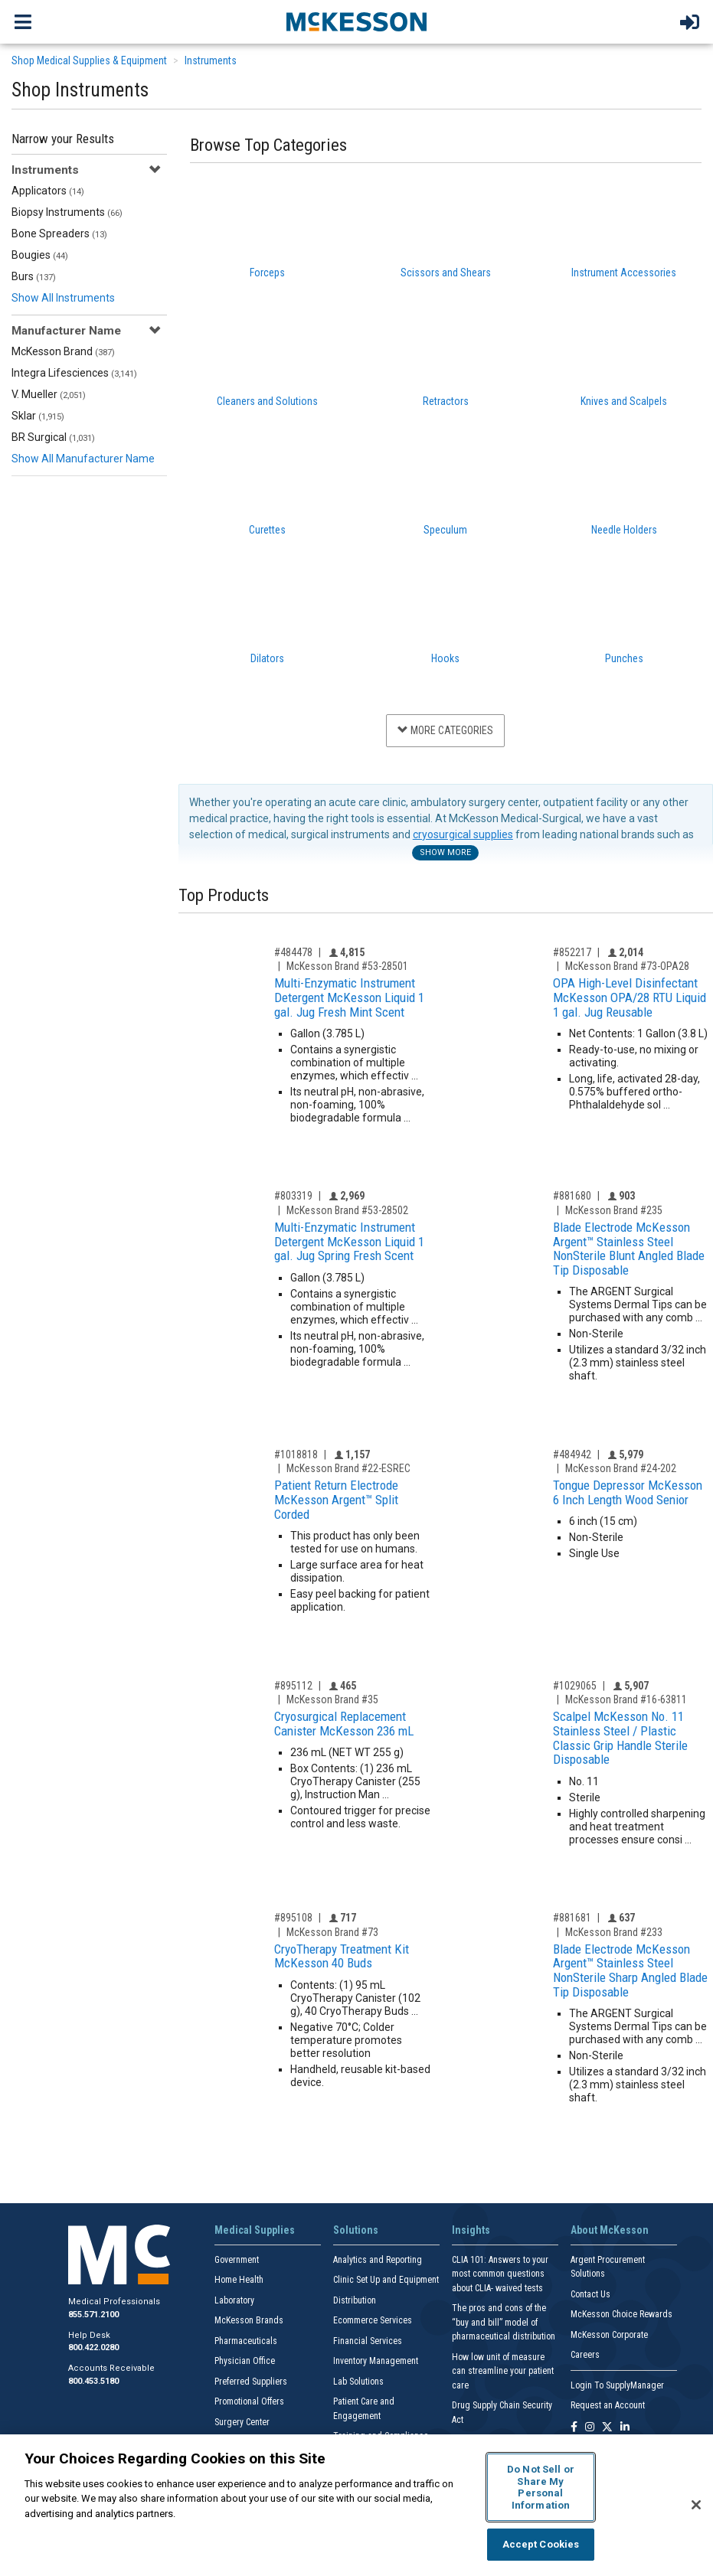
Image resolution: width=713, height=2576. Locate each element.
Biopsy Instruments (67, 212)
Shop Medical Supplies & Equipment (89, 60)
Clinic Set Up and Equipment (386, 2279)
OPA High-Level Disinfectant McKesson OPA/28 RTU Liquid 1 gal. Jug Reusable (629, 997)
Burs (33, 276)
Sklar (37, 416)
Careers (585, 2354)
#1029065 (575, 1686)
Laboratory (234, 2300)
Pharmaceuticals (245, 2341)
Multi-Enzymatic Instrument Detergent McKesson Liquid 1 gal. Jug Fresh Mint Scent (349, 997)
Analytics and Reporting (377, 2259)
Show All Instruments (63, 298)
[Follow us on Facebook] (574, 2428)
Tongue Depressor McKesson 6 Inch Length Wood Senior (627, 1492)
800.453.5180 (93, 2381)
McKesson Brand (63, 351)
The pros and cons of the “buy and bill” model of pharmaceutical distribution (503, 2322)
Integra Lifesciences (74, 373)
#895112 (293, 1686)
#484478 (293, 952)
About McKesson (610, 2230)
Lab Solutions (358, 2381)
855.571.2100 (93, 2315)
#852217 (572, 952)
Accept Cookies (541, 2544)
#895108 (293, 1918)
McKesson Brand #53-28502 (347, 1210)
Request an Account (608, 2405)
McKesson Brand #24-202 (620, 1468)
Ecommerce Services (372, 2320)
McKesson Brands (248, 2320)
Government (236, 2259)
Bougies (39, 255)
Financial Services (367, 2341)
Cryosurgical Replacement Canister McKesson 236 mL (344, 1724)
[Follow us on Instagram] (589, 2428)
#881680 (572, 1196)
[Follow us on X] (607, 2428)
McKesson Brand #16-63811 (626, 1699)
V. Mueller (48, 394)
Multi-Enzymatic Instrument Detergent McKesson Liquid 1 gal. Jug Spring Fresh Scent (349, 1241)
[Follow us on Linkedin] (625, 2428)
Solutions (355, 2230)
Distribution (354, 2300)
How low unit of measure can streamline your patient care (503, 2371)
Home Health (238, 2279)
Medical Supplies (254, 2230)
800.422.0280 (93, 2347)
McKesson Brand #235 (613, 1210)
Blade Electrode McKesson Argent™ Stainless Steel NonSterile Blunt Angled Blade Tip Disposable (629, 1248)
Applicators (47, 190)
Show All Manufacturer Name (83, 458)
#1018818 (296, 1454)
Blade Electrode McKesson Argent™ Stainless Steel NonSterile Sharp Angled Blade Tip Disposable (630, 1970)
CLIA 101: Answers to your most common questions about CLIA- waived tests (500, 2274)
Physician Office (244, 2361)
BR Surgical (53, 437)
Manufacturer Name (66, 331)
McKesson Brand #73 (332, 1932)
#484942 (572, 1454)
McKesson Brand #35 (332, 1699)
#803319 (293, 1196)
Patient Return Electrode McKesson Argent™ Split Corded (336, 1499)
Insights (471, 2230)
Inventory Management (375, 2361)
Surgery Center (242, 2422)
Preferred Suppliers (250, 2381)
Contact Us (590, 2294)
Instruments (211, 60)
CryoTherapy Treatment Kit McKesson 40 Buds (341, 1956)
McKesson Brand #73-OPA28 (627, 966)
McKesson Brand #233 (613, 1932)
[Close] (696, 2505)
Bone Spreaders (59, 233)
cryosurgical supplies (463, 834)
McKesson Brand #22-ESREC (348, 1468)
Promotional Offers (249, 2401)
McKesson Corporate (609, 2335)
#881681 (572, 1918)
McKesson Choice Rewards (621, 2314)
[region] (356, 2505)
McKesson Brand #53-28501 (347, 966)
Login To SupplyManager (617, 2385)
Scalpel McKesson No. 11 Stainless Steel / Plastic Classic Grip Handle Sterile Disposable (620, 1738)
